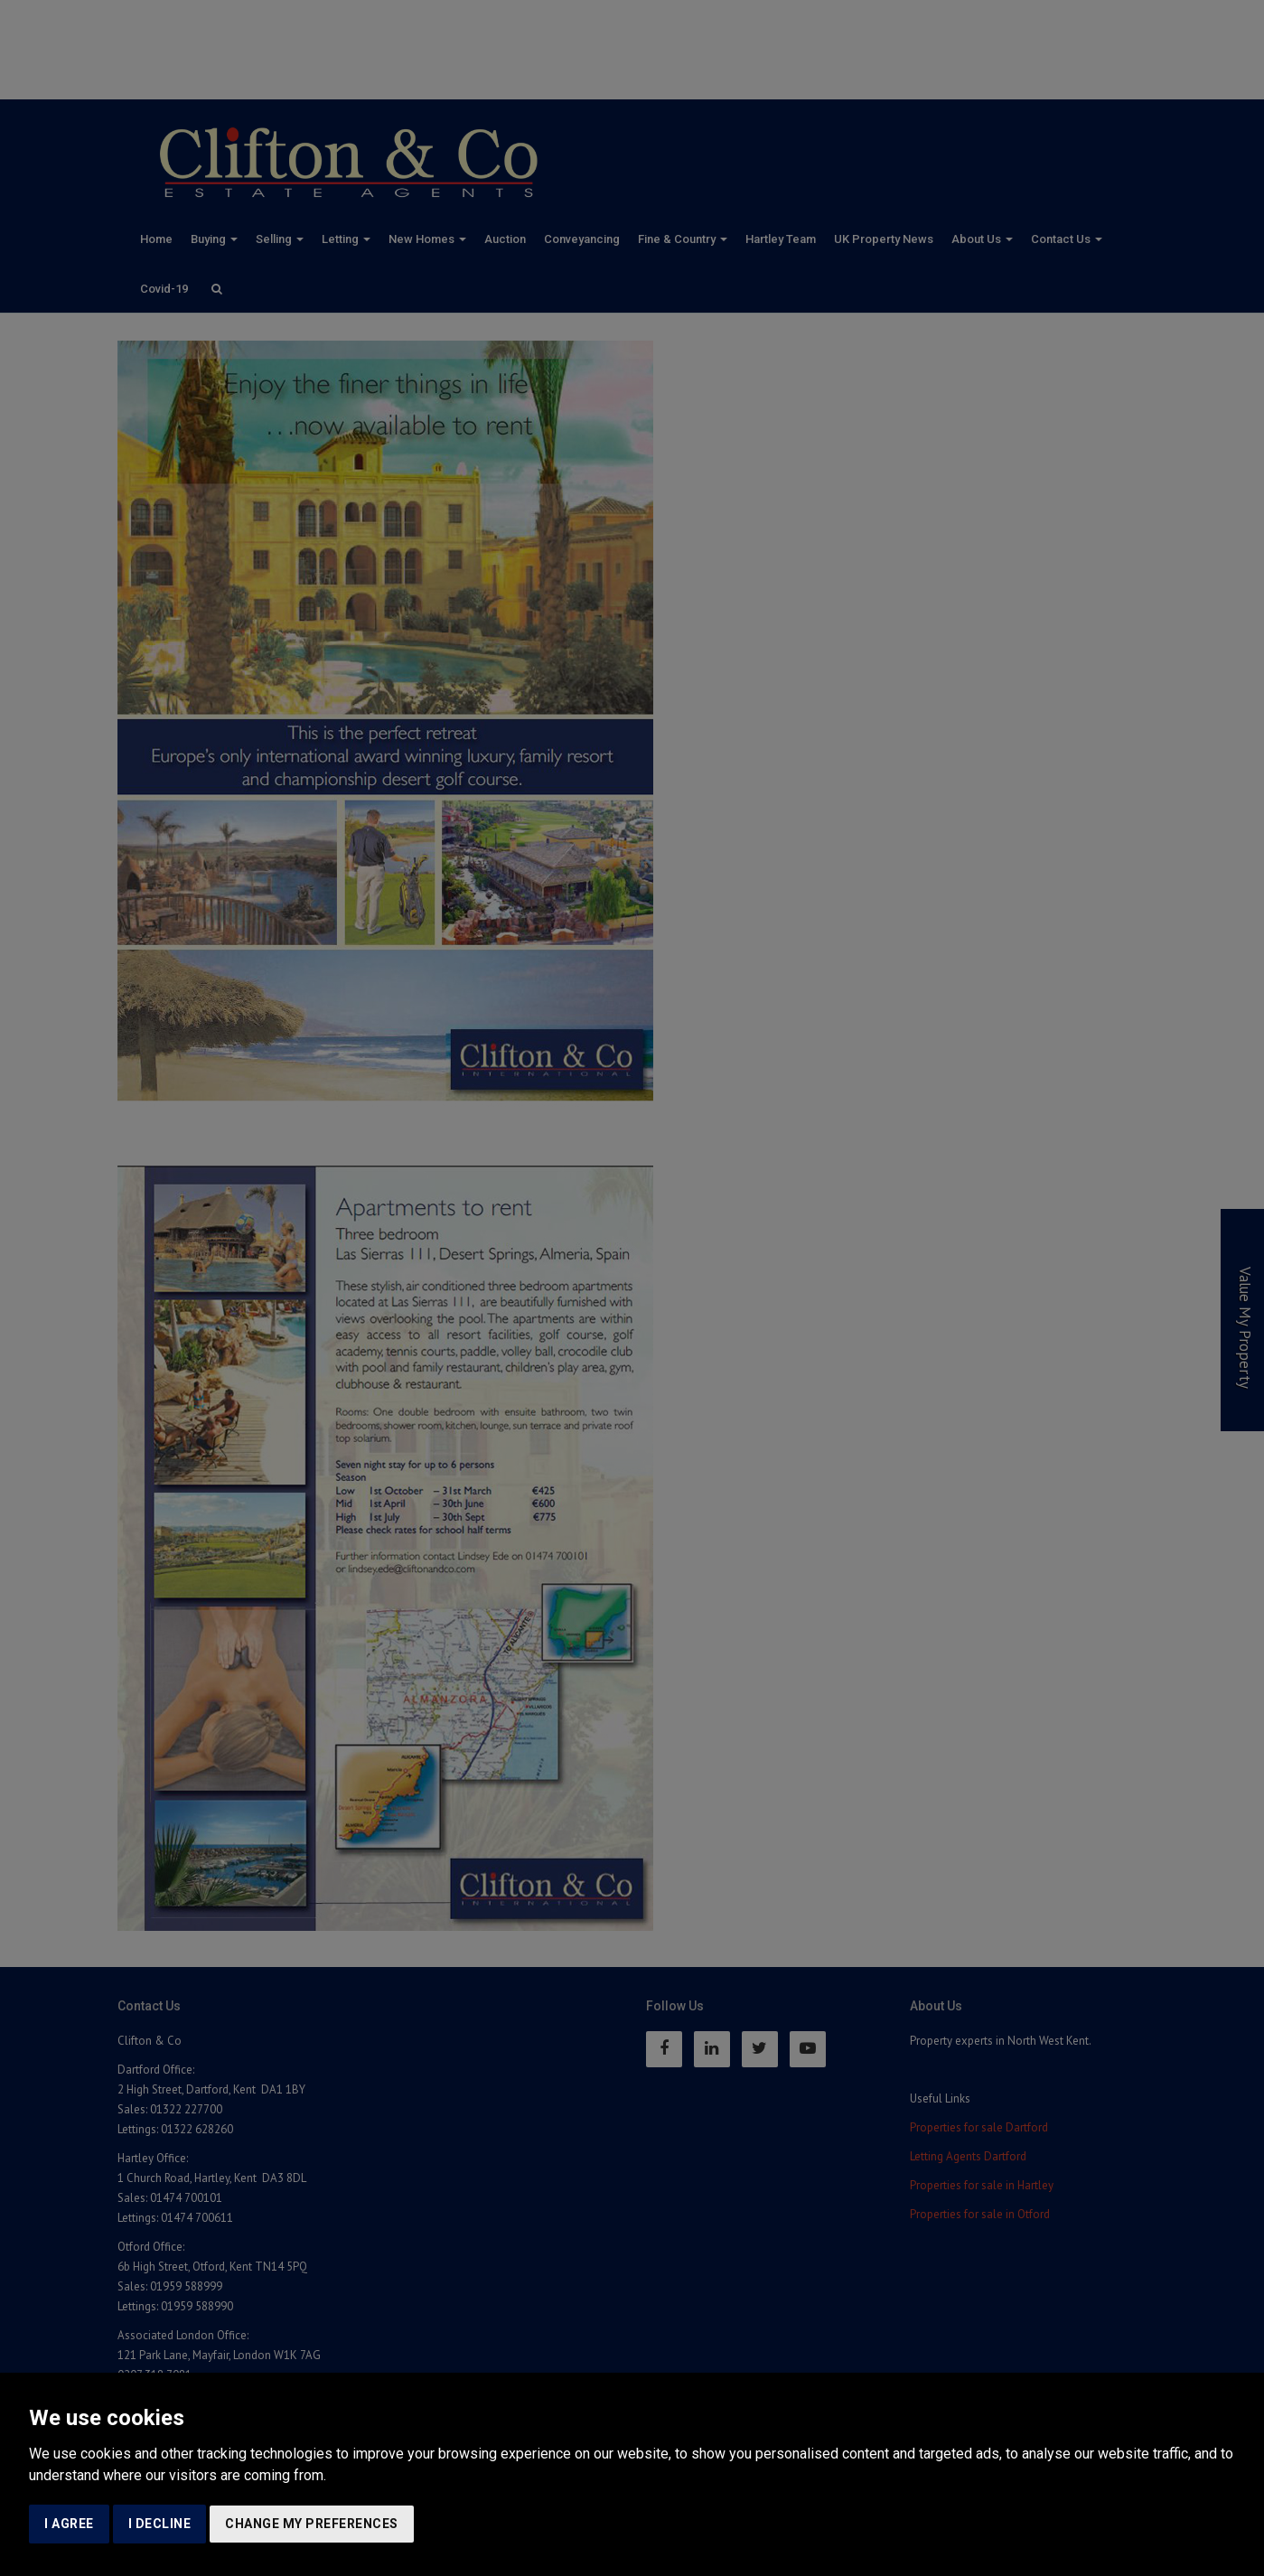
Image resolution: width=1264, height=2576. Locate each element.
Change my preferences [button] (311, 2523)
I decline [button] (160, 2523)
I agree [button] (69, 2523)
